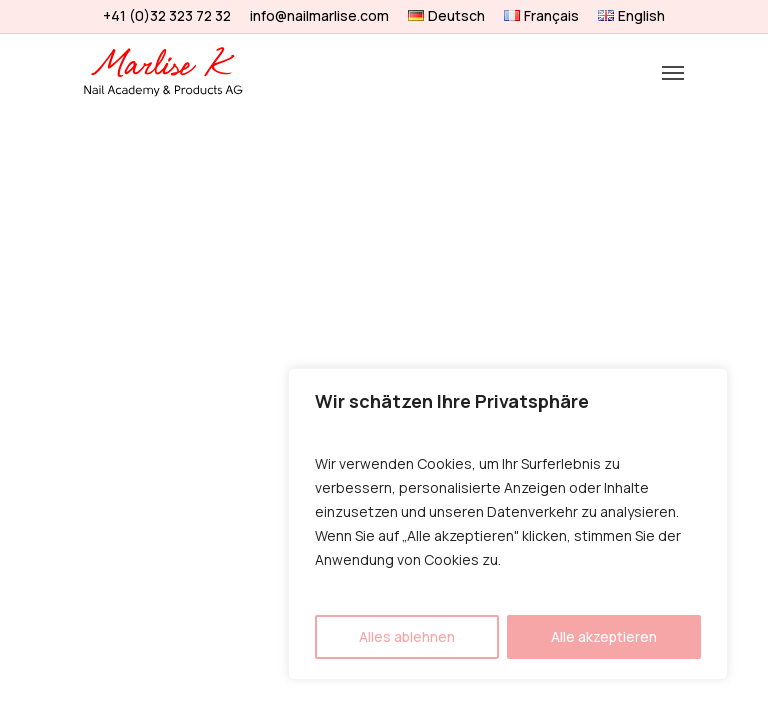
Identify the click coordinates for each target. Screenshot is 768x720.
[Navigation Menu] (673, 72)
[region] (508, 524)
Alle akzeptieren (604, 636)
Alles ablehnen (407, 636)
